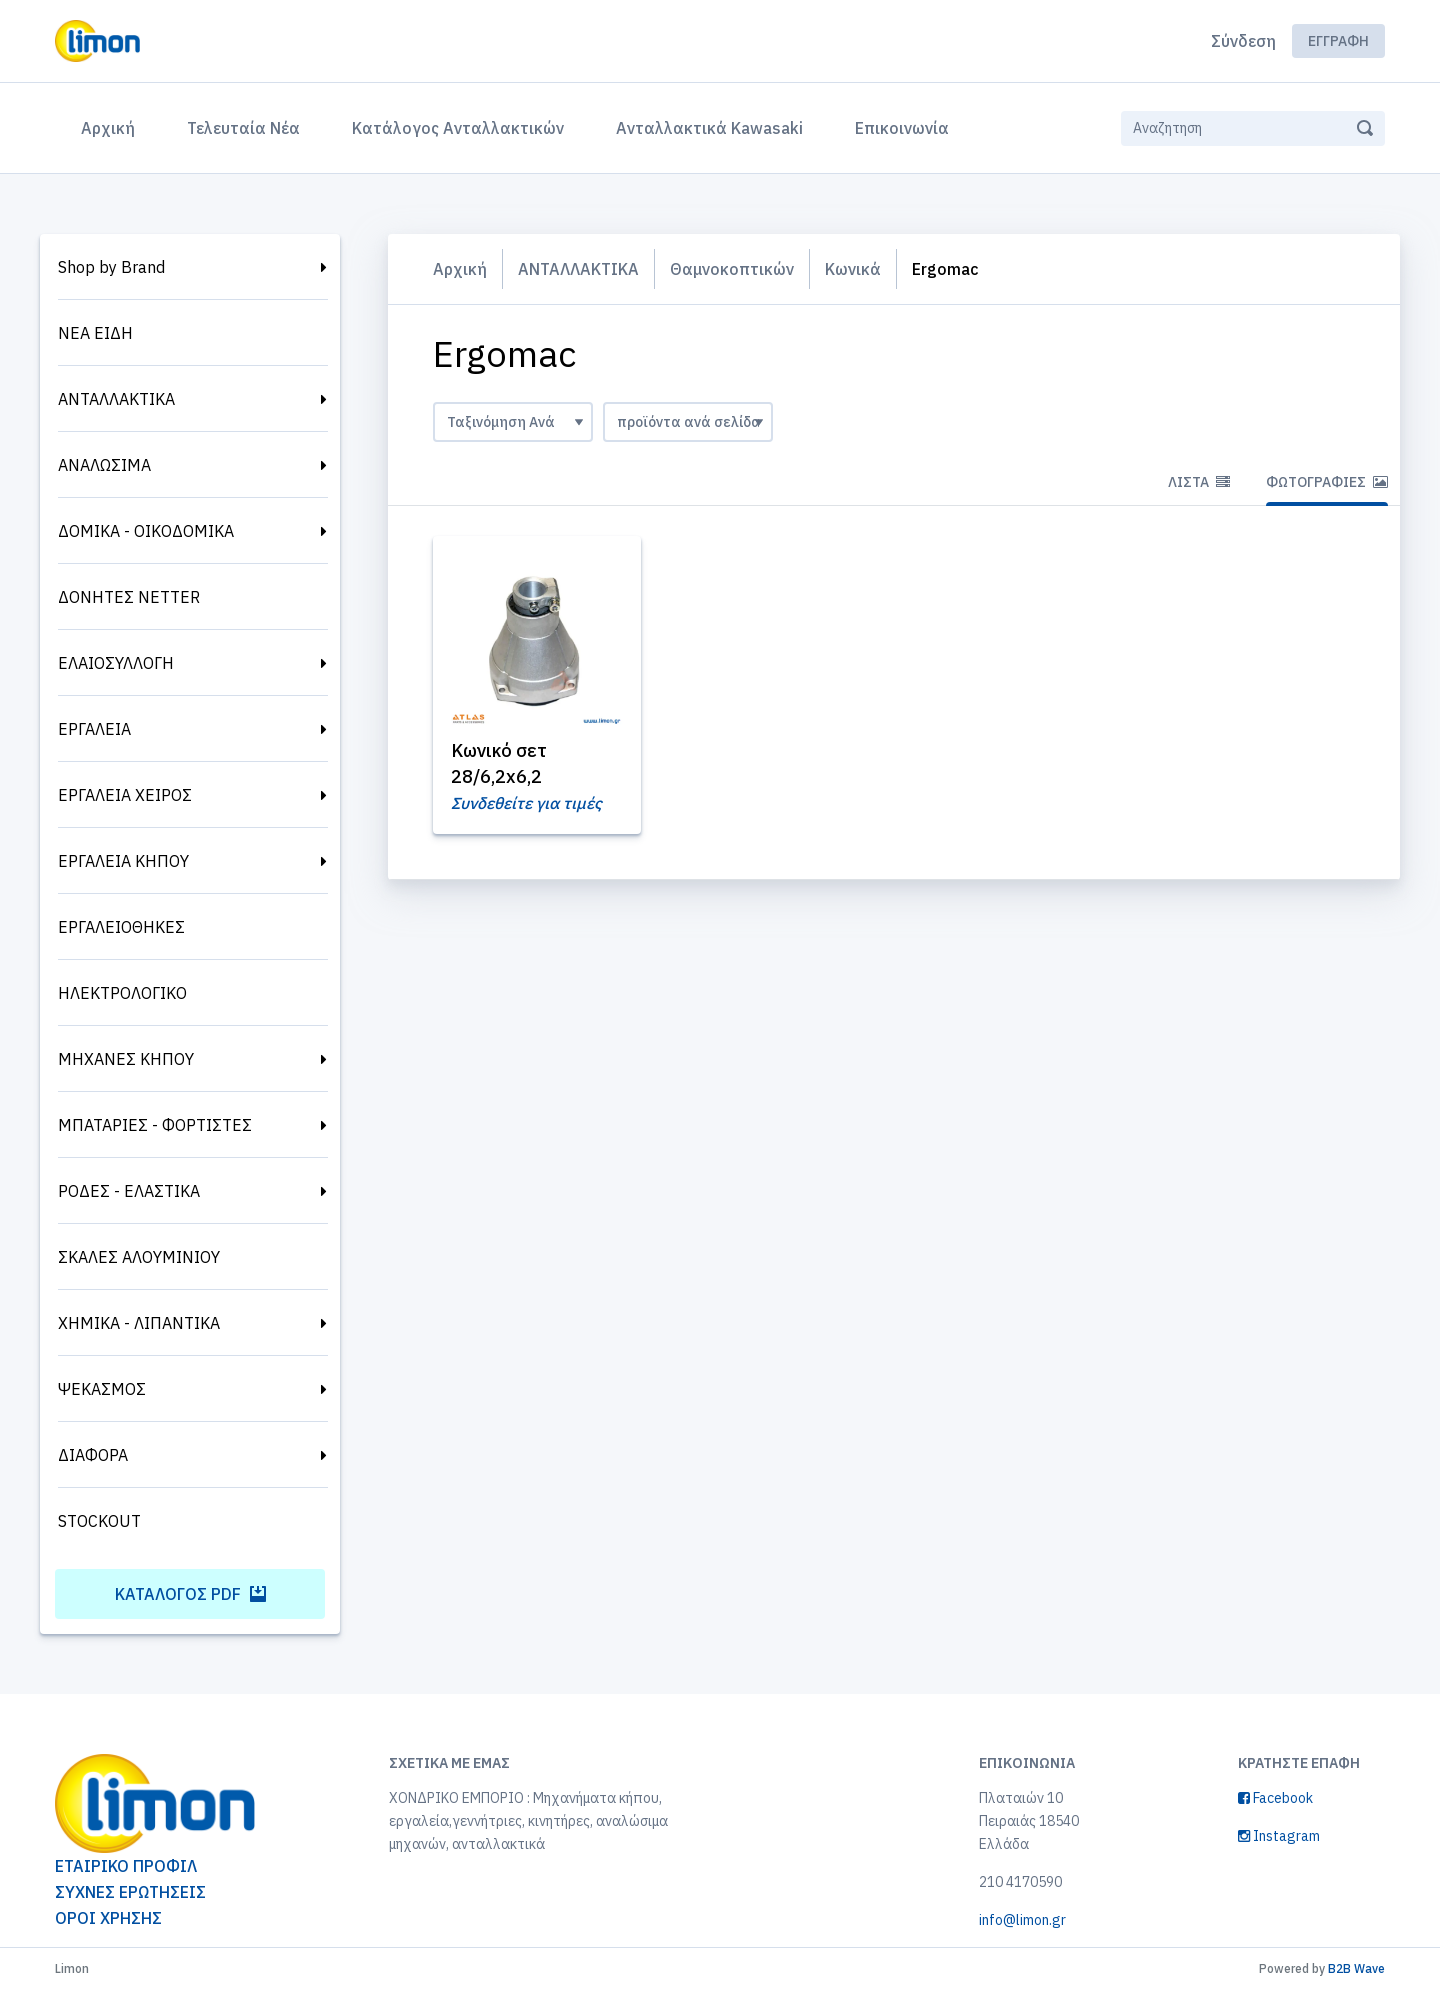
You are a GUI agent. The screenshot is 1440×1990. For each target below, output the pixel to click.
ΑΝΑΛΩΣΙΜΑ (104, 465)
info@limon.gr (1022, 1920)
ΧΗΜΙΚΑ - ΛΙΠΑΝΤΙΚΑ (139, 1323)
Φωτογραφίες (1327, 482)
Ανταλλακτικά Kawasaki (709, 128)
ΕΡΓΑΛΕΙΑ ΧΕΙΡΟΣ (125, 795)
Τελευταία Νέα (243, 128)
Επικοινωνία (902, 128)
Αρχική (112, 126)
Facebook (1275, 1798)
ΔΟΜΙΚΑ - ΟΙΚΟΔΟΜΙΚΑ (146, 531)
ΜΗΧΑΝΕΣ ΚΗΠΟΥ (126, 1059)
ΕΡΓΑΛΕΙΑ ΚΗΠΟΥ (123, 861)
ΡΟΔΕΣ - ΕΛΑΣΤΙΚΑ (129, 1191)
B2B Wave (1356, 1968)
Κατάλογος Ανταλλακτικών (458, 128)
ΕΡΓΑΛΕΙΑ (94, 729)
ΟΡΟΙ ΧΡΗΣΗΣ (108, 1918)
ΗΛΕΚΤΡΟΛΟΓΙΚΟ (122, 993)
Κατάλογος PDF (190, 1594)
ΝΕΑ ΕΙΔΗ (95, 333)
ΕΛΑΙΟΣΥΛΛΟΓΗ (116, 663)
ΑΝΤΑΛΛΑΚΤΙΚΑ (116, 399)
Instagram (1279, 1836)
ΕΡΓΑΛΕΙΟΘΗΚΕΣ (121, 927)
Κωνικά (853, 269)
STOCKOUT (99, 1521)
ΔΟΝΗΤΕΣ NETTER (129, 597)
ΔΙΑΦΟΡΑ (93, 1455)
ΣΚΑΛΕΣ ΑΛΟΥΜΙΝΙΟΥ (139, 1257)
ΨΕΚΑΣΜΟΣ (102, 1389)
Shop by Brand (111, 267)
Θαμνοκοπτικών (732, 269)
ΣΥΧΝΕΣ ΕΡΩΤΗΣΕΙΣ (130, 1892)
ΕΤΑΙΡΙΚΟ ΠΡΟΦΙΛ (126, 1866)
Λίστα (1199, 482)
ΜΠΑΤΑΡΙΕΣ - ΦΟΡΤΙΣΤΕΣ (155, 1125)
